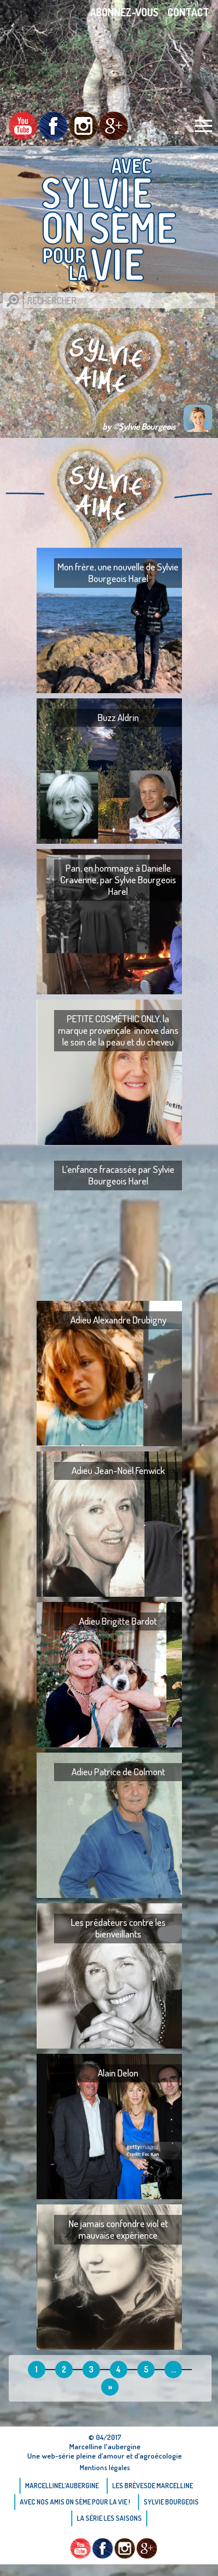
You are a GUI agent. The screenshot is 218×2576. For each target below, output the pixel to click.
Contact (188, 12)
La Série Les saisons (109, 2518)
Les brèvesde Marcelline (152, 2485)
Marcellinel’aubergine (62, 2485)
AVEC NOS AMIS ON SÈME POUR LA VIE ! (75, 2501)
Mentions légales (105, 2467)
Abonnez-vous (124, 12)
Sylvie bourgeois (171, 2501)
